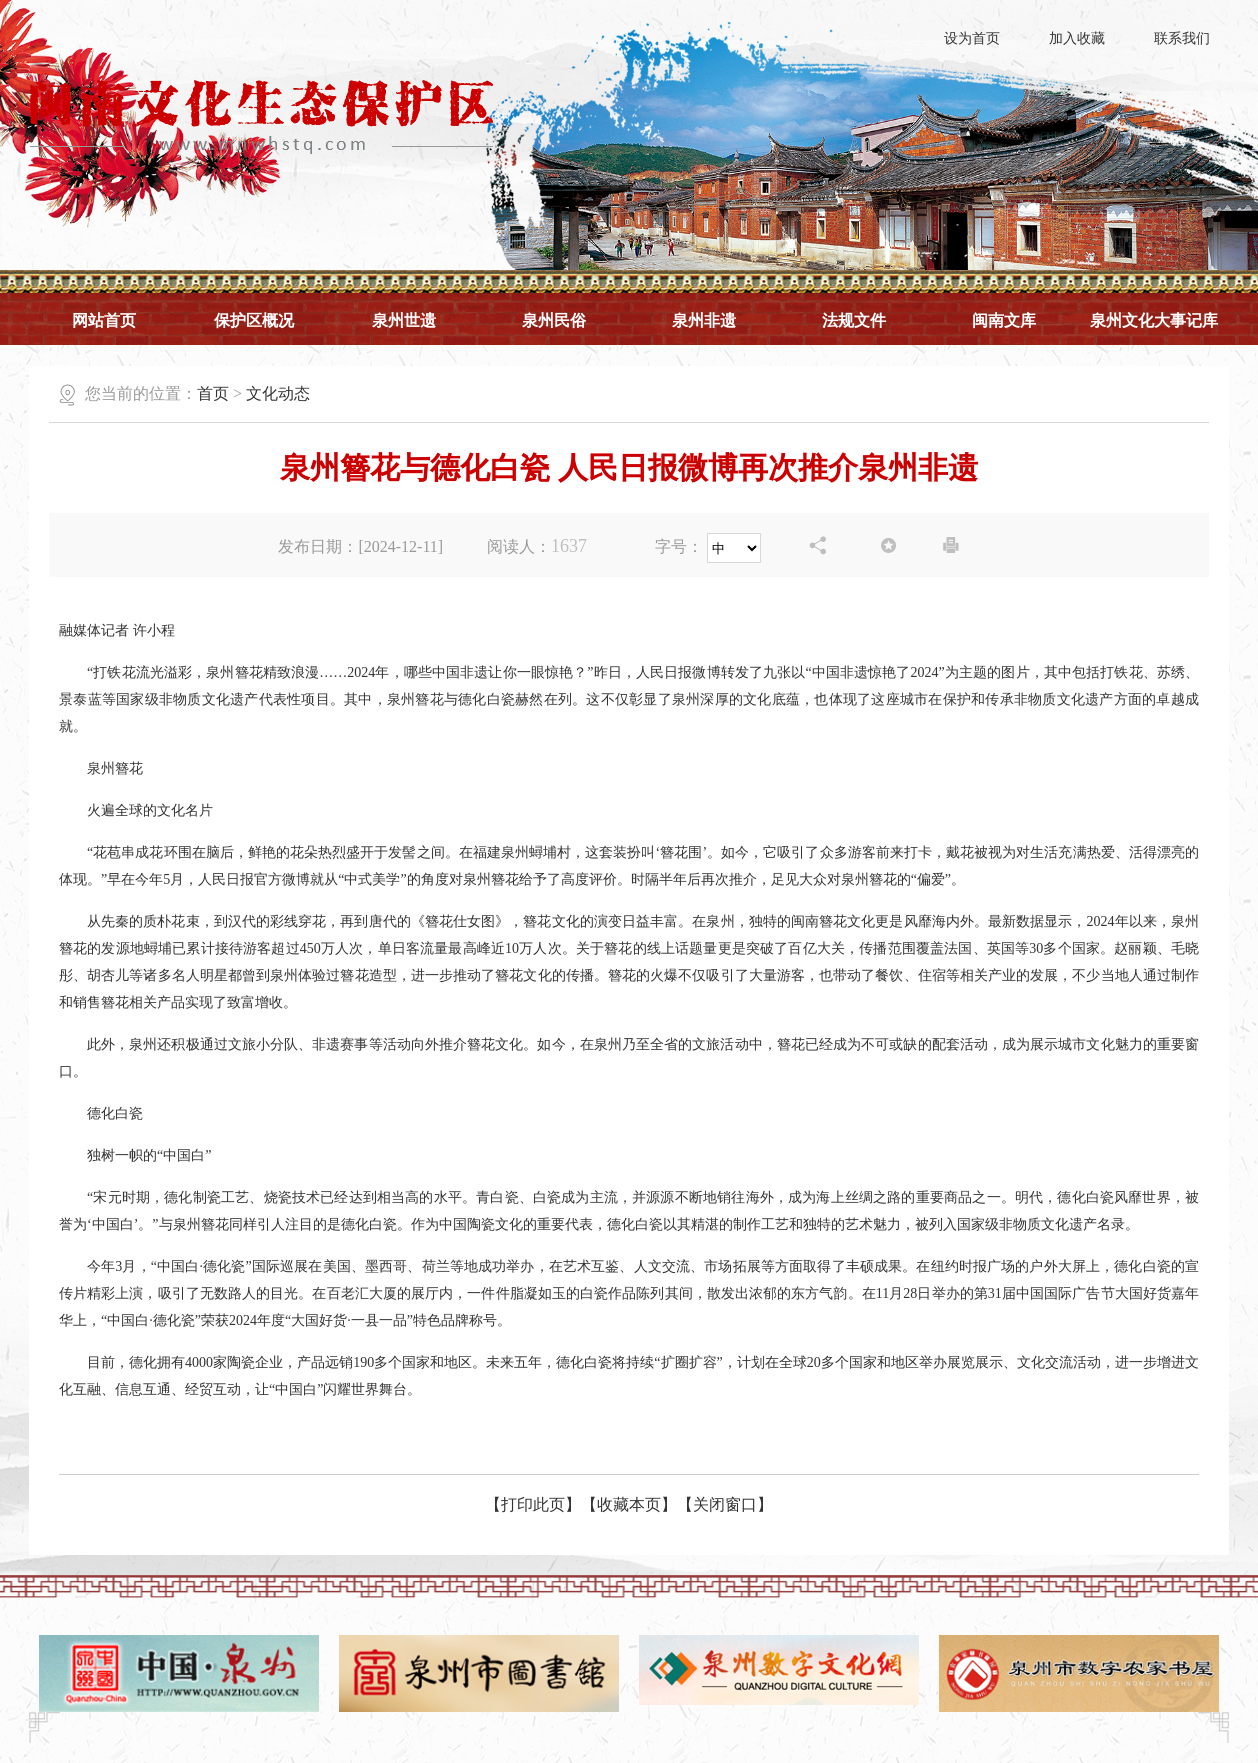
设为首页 (972, 38)
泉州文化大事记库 (1154, 320)
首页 (213, 393)
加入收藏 (1077, 38)
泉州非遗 (704, 320)
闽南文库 (1004, 320)
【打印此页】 (533, 1504)
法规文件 (854, 320)
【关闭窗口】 (725, 1504)
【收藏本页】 (629, 1504)
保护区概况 (254, 320)
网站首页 (104, 320)
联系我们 (1182, 38)
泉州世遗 (404, 320)
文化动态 (278, 393)
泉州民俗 (554, 320)
